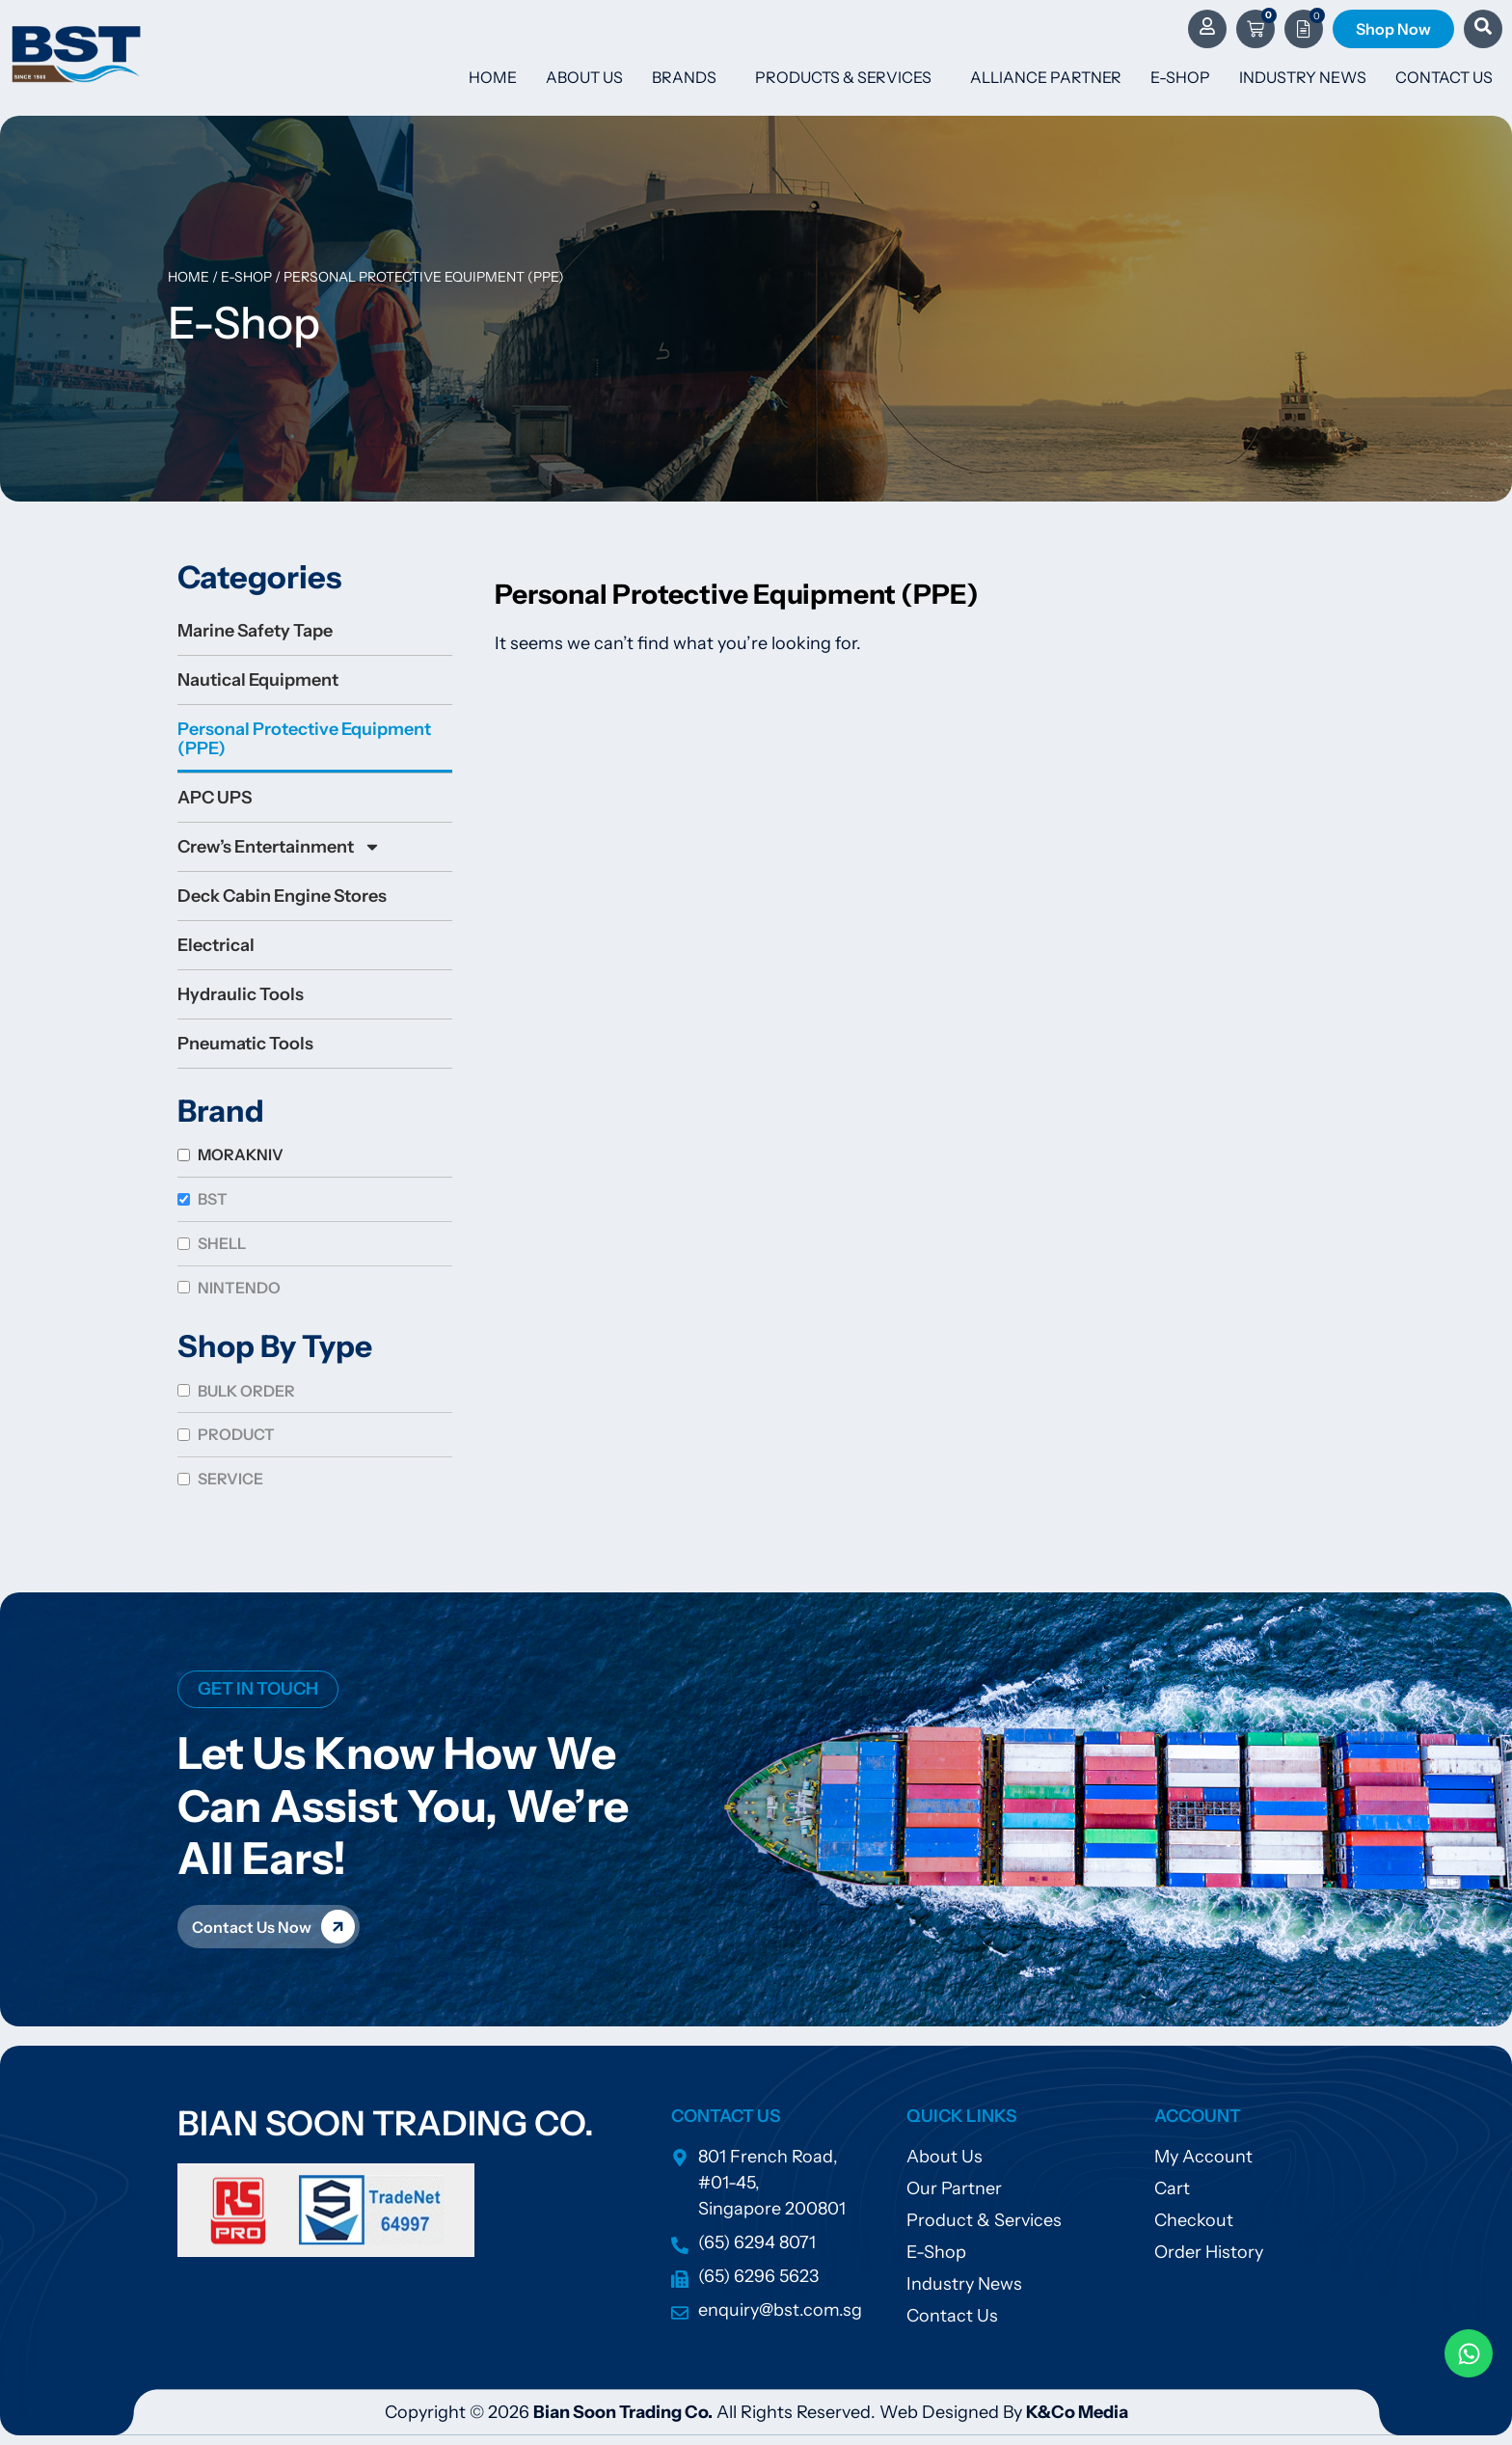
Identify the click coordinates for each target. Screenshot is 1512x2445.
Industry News (1302, 77)
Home (493, 77)
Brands (689, 77)
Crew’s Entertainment (279, 847)
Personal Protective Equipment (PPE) (304, 739)
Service (230, 1478)
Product (236, 1434)
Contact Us (1444, 77)
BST (213, 1199)
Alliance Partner (1045, 77)
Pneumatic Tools (245, 1043)
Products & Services (848, 77)
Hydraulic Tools (240, 994)
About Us (584, 77)
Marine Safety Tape (255, 630)
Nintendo (239, 1287)
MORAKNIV (241, 1154)
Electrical (216, 945)
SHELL (222, 1243)
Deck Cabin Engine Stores (282, 896)
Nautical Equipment (257, 680)
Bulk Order (246, 1390)
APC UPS (214, 797)
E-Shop (1180, 77)
